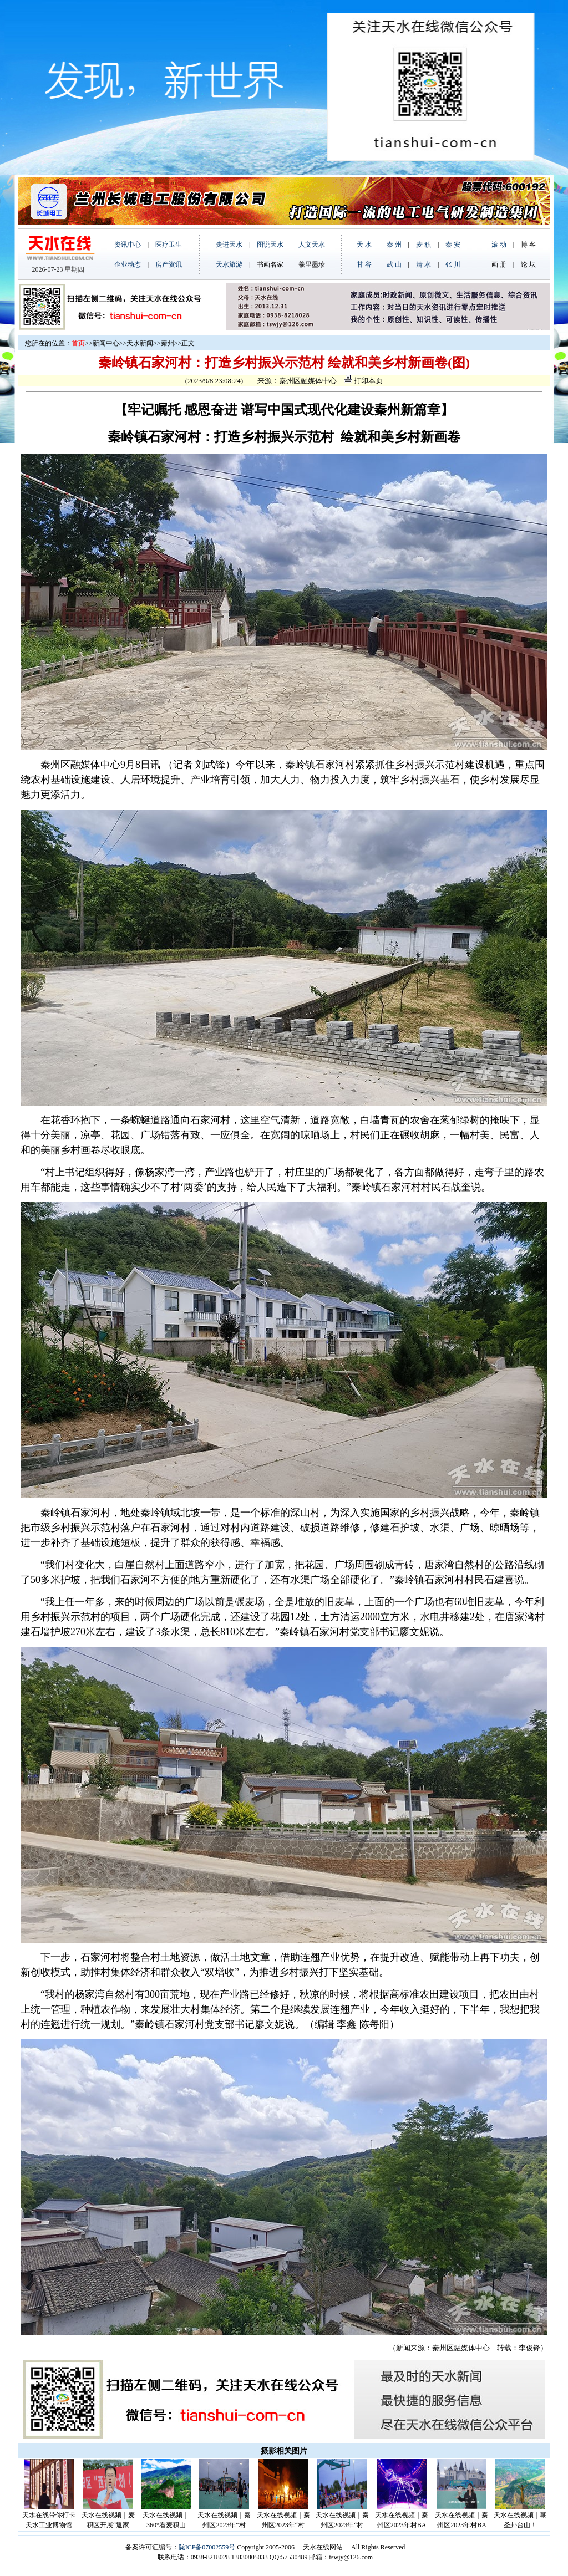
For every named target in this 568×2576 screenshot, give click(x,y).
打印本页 (363, 380)
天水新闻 (139, 343)
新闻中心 (106, 343)
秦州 (167, 343)
